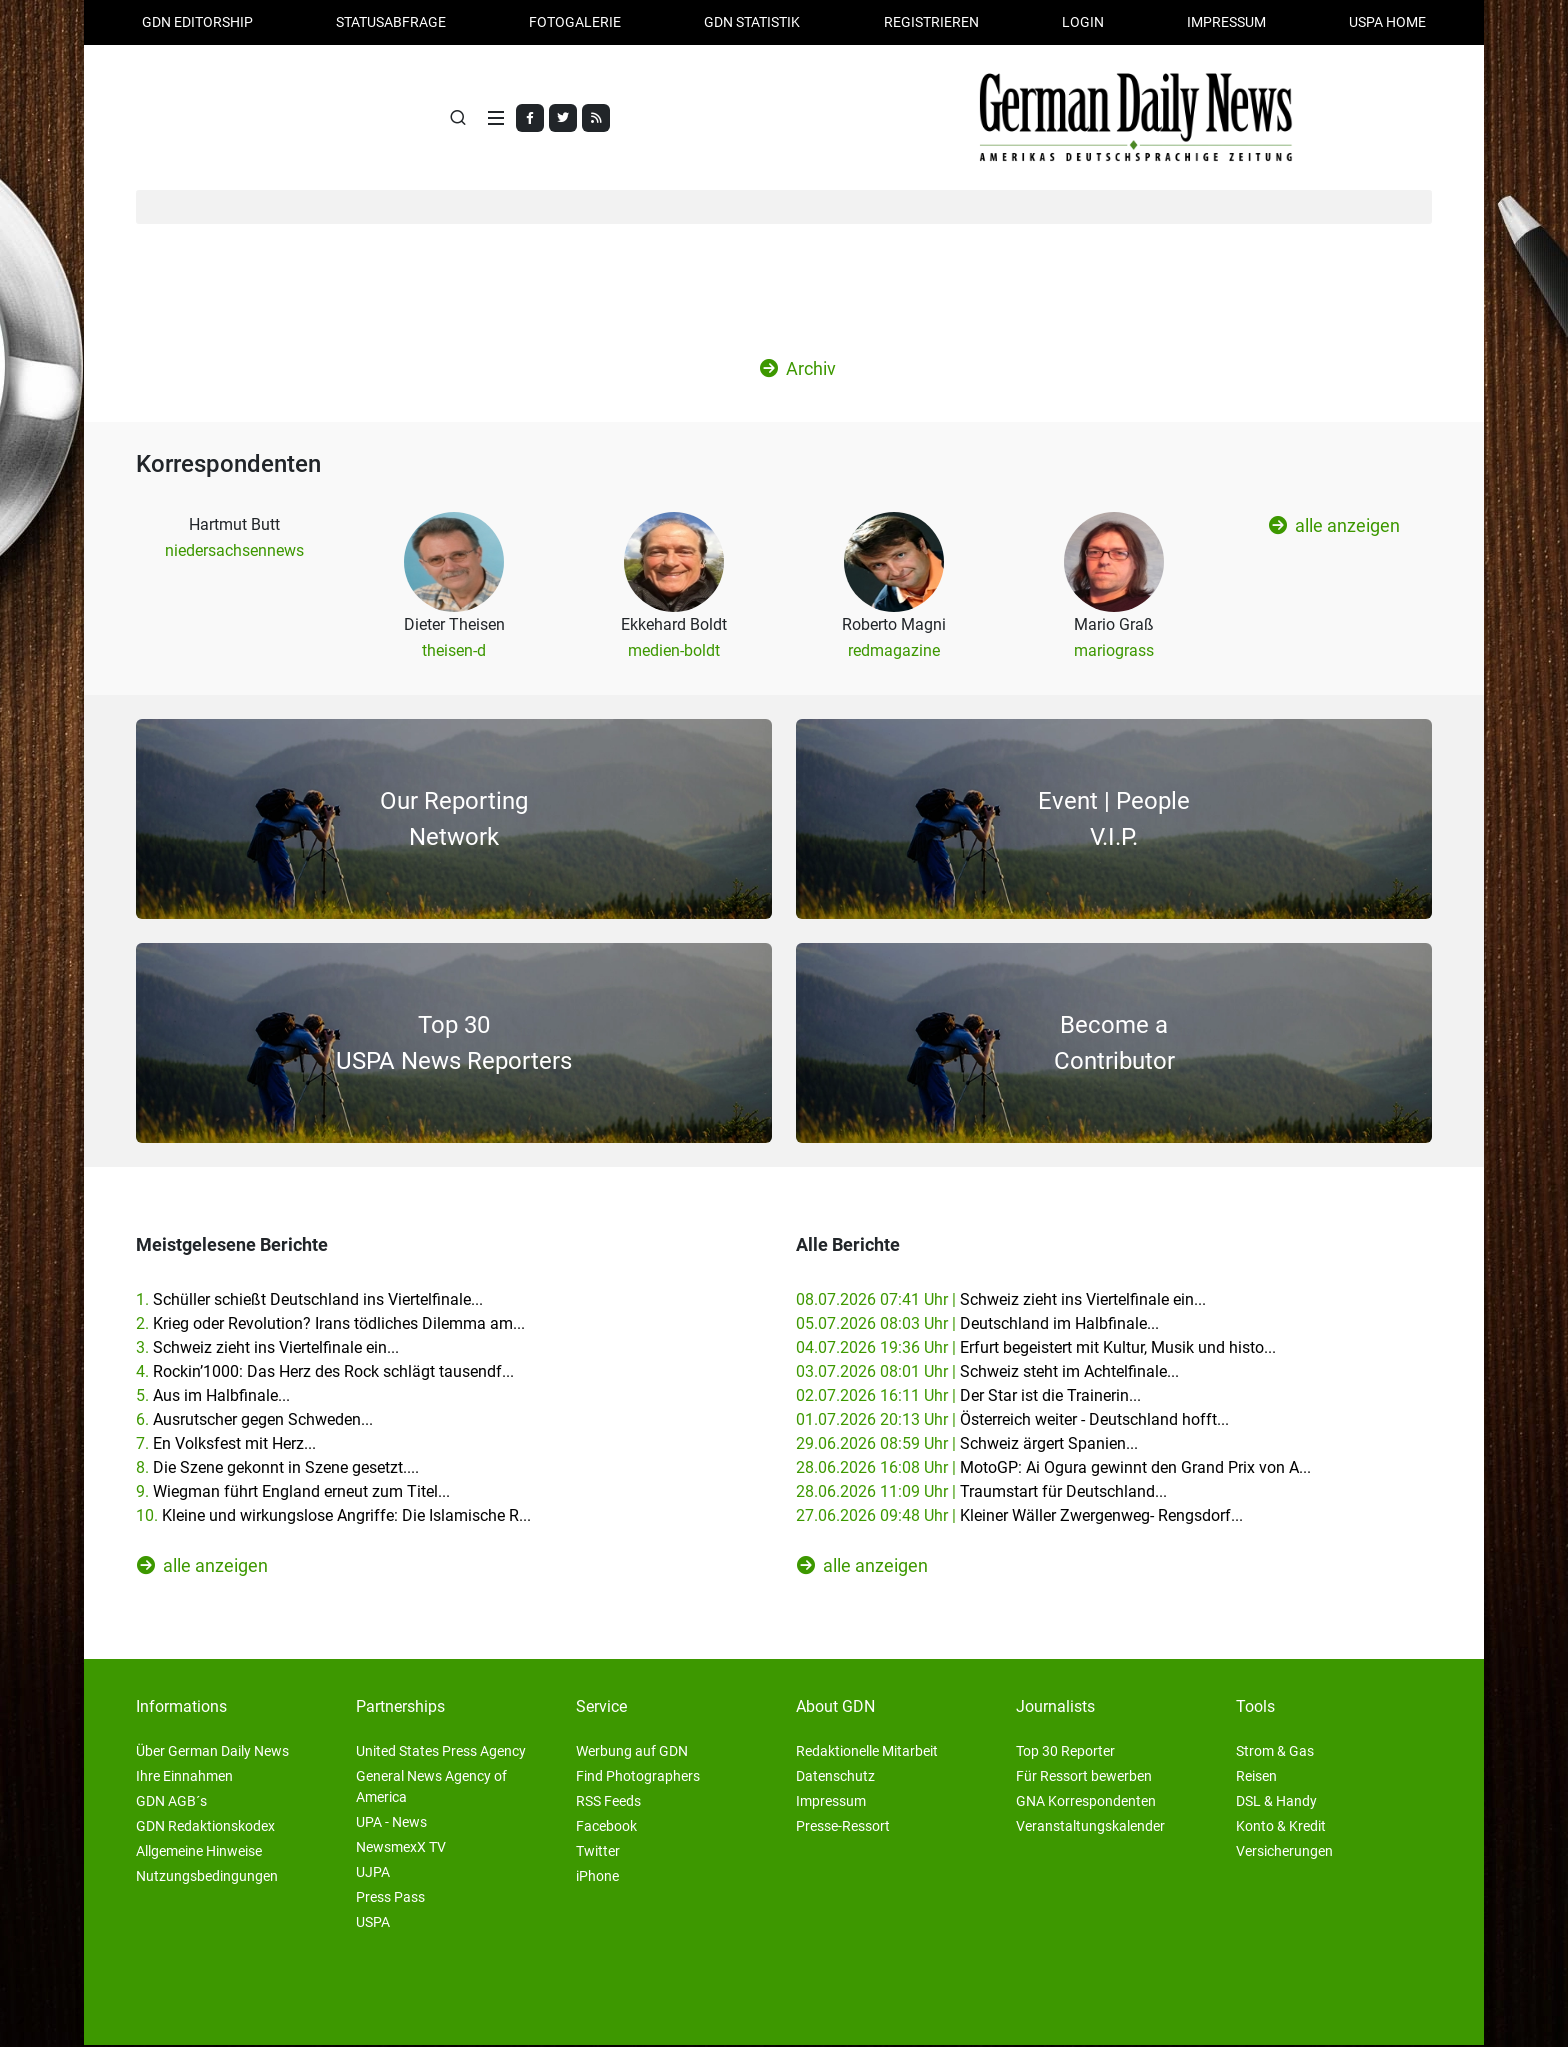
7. (226, 1445)
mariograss (1114, 652)
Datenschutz (835, 1778)
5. (213, 1397)
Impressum (1226, 22)
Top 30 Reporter (1065, 1753)
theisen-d (454, 652)
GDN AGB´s (171, 1803)
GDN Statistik (752, 22)
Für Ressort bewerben (1084, 1778)
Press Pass (390, 1899)
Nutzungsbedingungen (207, 1878)
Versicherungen (1284, 1853)
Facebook (606, 1828)
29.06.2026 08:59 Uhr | (967, 1445)
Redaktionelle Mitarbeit (867, 1753)
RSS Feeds (608, 1803)
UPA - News (391, 1824)
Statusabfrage (391, 22)
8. (277, 1469)
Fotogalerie (575, 22)
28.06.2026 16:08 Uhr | (1053, 1469)
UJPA (373, 1874)
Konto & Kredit (1281, 1828)
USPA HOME (1387, 22)
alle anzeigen (1334, 528)
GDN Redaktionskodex (205, 1828)
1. (309, 1301)
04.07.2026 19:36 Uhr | (1036, 1349)
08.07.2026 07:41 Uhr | (1001, 1301)
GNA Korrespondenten (1086, 1803)
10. (333, 1517)
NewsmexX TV (401, 1849)
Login (1083, 22)
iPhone (597, 1878)
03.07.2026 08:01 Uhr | (987, 1373)
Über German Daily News (212, 1753)
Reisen (1256, 1778)
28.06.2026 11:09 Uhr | (981, 1493)
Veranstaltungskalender (1090, 1828)
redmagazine (894, 652)
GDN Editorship (197, 22)
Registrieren (931, 22)
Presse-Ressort (843, 1828)
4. (325, 1373)
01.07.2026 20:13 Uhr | (1012, 1421)
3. (267, 1349)
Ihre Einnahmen (184, 1778)
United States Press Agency (441, 1753)
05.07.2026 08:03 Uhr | (977, 1325)
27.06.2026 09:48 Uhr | (1019, 1517)
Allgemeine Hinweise (199, 1853)
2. (330, 1325)
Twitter (598, 1853)
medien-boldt (674, 652)
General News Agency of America (431, 1788)
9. (293, 1493)
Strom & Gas (1275, 1753)
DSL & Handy (1276, 1803)
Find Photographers (638, 1778)
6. (254, 1421)
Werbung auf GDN (632, 1753)
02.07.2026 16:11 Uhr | (968, 1397)
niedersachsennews (234, 552)
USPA (373, 1924)
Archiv (798, 371)
